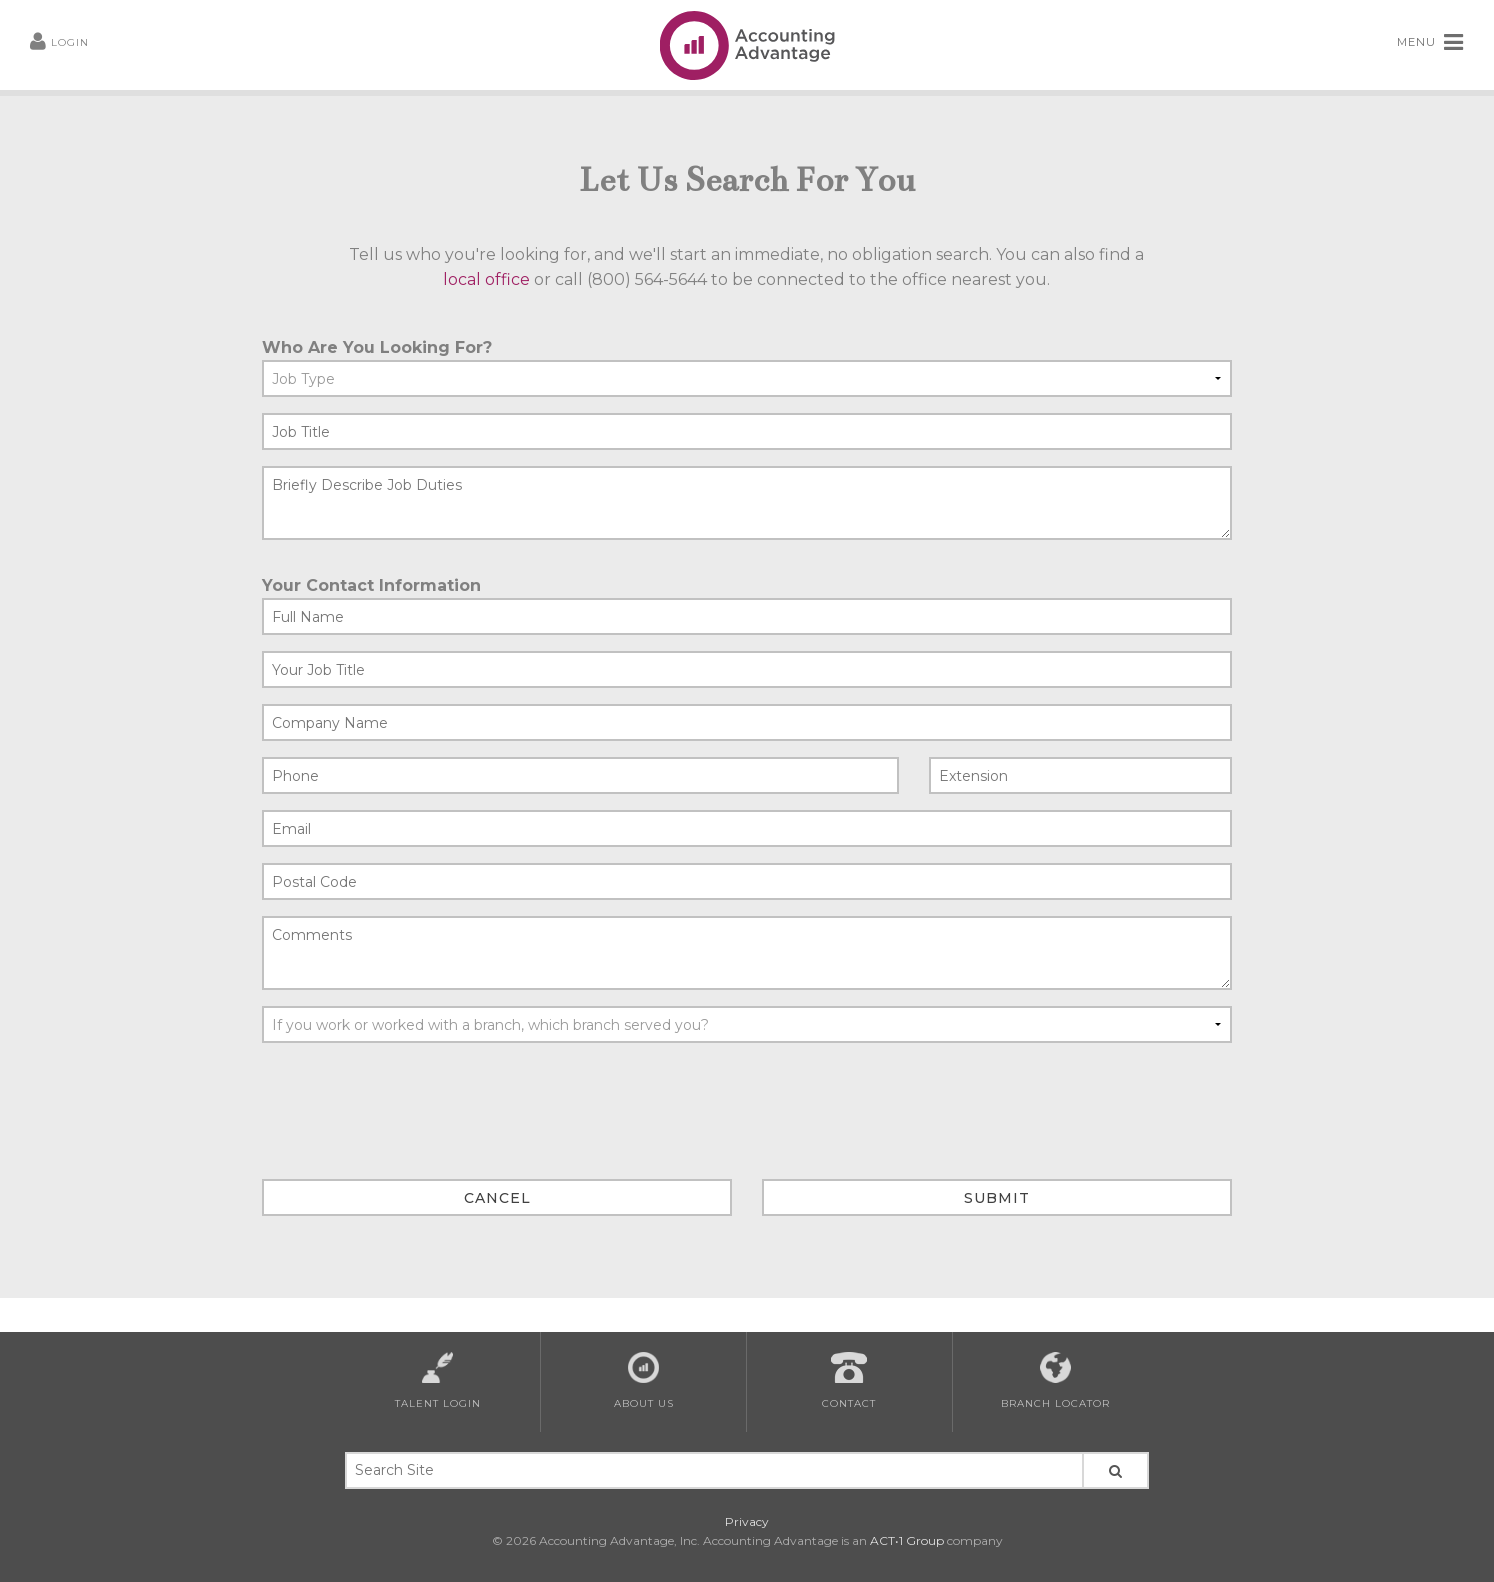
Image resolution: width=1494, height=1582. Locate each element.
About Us (644, 1381)
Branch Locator (1055, 1381)
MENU (1430, 43)
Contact (849, 1381)
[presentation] (414, 1098)
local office (486, 279)
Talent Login (438, 1381)
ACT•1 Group (907, 1540)
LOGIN (59, 42)
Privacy (747, 1521)
